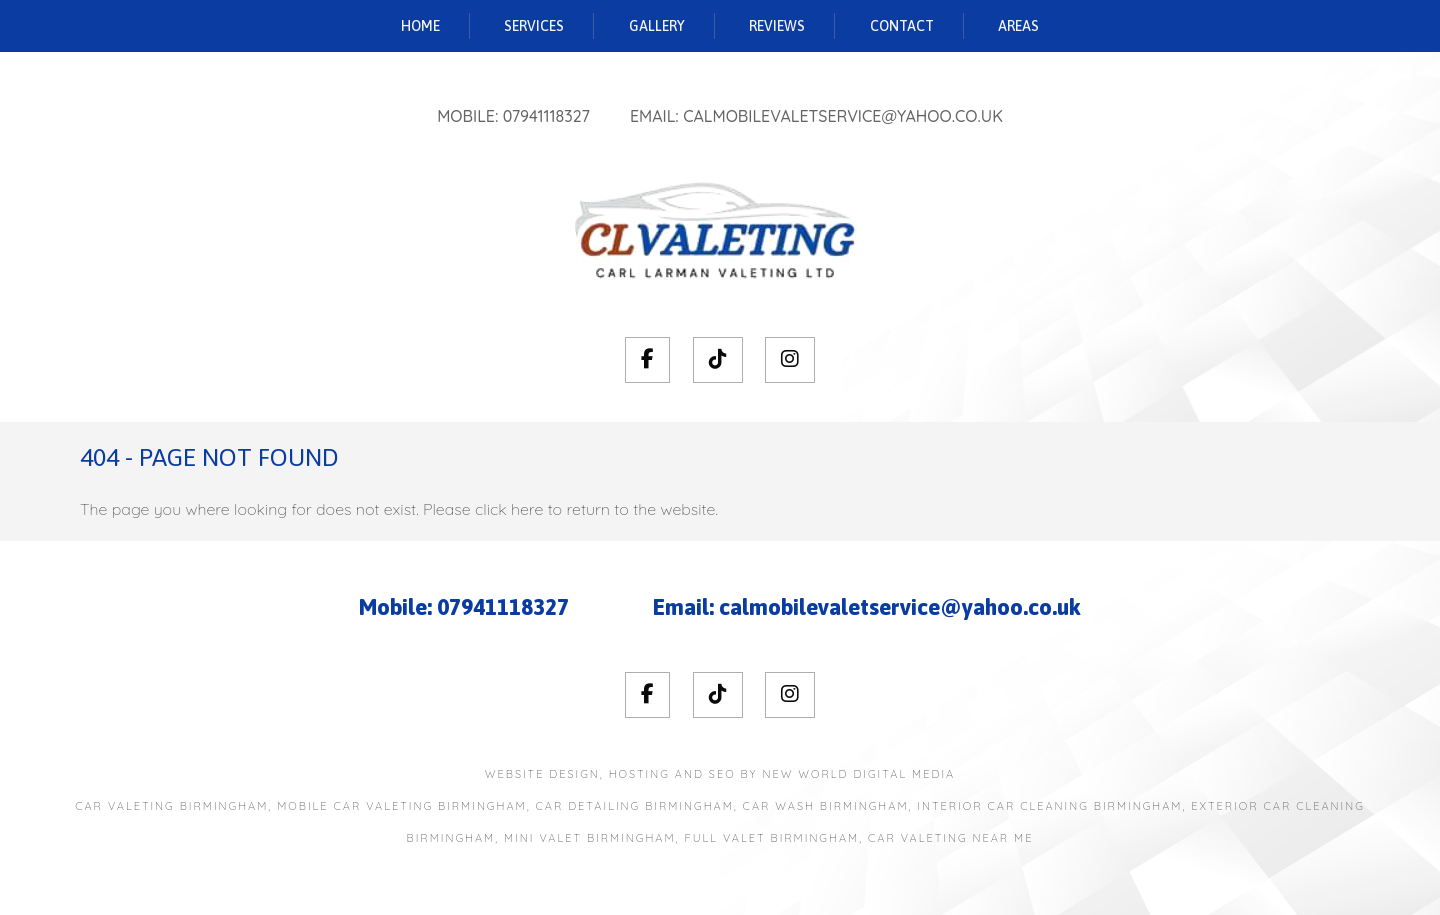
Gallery (657, 26)
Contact (902, 26)
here (527, 509)
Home (420, 26)
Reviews (777, 26)
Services (534, 26)
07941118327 (546, 116)
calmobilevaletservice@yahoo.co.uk (843, 116)
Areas (1018, 26)
